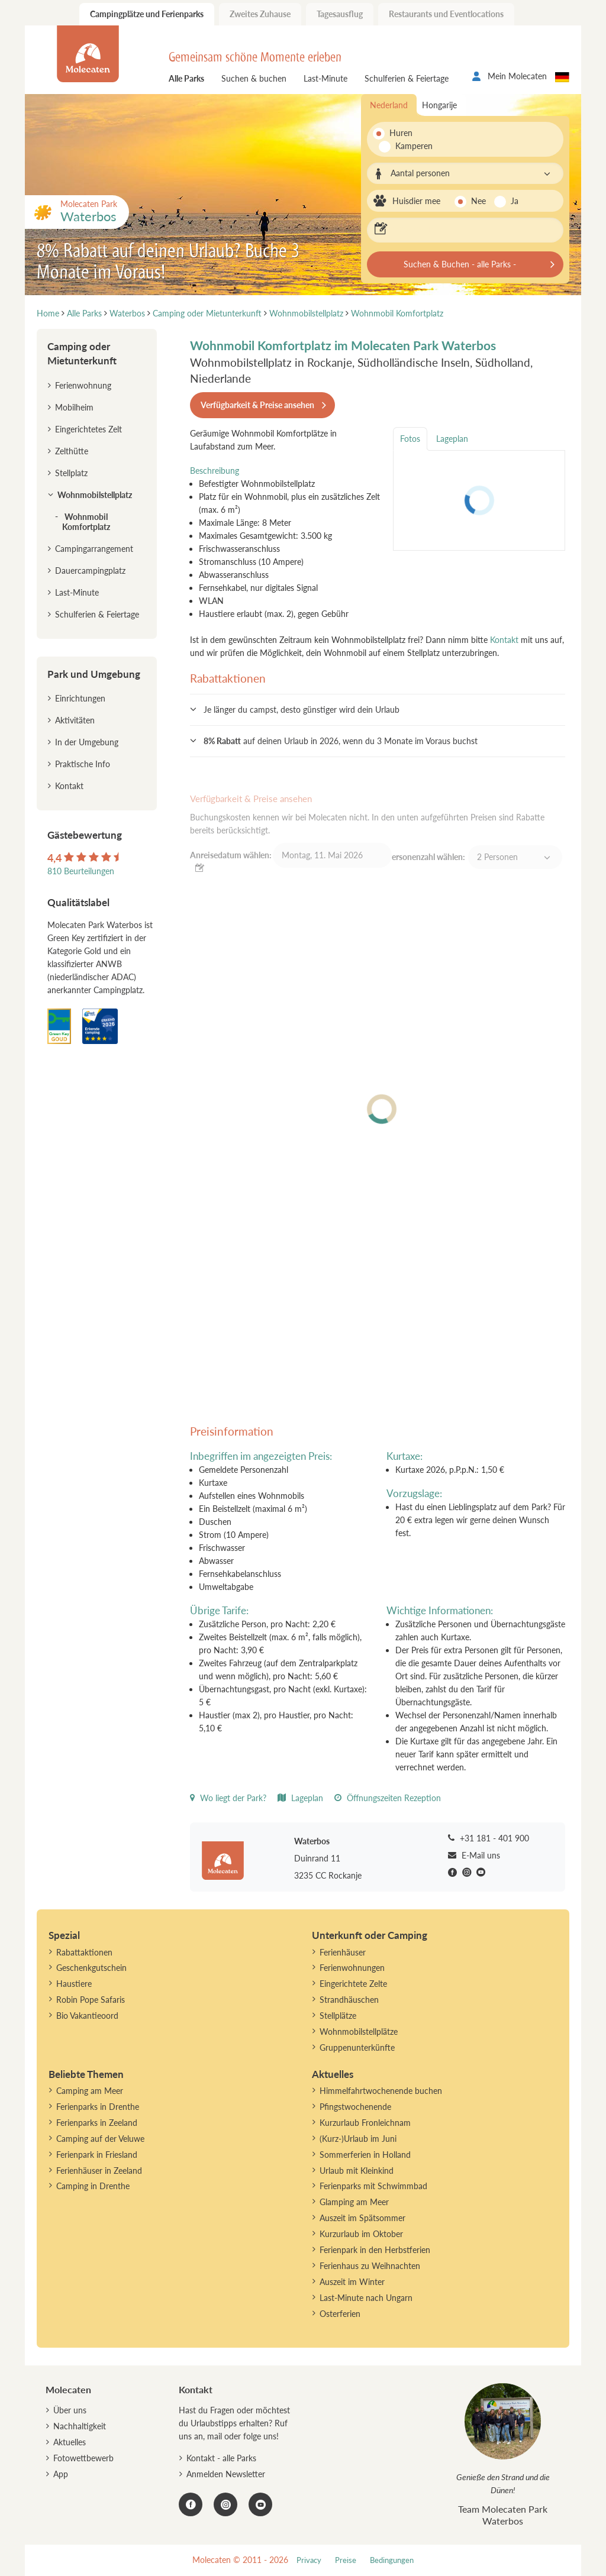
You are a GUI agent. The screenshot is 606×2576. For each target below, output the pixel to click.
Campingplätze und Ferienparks (147, 14)
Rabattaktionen (84, 1952)
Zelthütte (71, 451)
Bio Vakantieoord (87, 2016)
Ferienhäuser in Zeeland (99, 2170)
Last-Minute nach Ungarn (366, 2298)
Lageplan (300, 1798)
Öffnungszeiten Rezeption (387, 1798)
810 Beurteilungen (80, 871)
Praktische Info (82, 764)
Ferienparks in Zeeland (96, 2123)
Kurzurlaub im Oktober (361, 2234)
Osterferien (340, 2314)
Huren (400, 133)
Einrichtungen (80, 698)
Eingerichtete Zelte (353, 1984)
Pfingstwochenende (355, 2107)
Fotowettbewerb (83, 2458)
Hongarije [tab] (439, 105)
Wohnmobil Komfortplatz (86, 522)
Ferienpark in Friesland (96, 2155)
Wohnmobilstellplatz (94, 495)
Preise (345, 2560)
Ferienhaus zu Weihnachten (370, 2266)
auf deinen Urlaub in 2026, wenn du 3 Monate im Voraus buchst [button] (341, 741)
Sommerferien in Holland (365, 2155)
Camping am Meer (89, 2091)
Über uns (69, 2410)
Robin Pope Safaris (90, 2000)
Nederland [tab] (389, 105)
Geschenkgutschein (91, 1968)
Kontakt (504, 640)
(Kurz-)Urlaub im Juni (358, 2139)
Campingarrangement (94, 549)
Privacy (308, 2560)
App (60, 2474)
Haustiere (74, 1984)
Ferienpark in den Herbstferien (375, 2250)
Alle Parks (186, 78)
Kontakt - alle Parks (221, 2458)
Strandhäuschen (349, 2000)
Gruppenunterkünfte (357, 2047)
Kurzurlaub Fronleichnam (365, 2123)
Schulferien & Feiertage (407, 78)
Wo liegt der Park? (228, 1798)
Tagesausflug (340, 14)
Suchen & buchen (253, 78)
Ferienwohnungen (352, 1968)
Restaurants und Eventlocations (446, 14)
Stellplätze (338, 2016)
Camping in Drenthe (93, 2186)
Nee (478, 201)
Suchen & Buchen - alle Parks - (460, 264)
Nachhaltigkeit (79, 2426)
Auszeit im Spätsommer (362, 2218)
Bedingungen (392, 2560)
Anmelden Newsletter (225, 2474)
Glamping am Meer (354, 2202)
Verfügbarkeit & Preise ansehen (257, 405)
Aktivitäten (75, 720)
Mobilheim (74, 407)
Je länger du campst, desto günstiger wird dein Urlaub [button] (301, 709)
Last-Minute (325, 78)
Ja (514, 201)
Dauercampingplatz (90, 570)
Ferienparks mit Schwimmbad (373, 2186)
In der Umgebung (86, 742)
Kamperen (407, 146)
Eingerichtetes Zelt (88, 429)
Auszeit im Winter (352, 2282)
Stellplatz (71, 473)
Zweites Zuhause (260, 14)
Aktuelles (69, 2442)
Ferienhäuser (343, 1952)
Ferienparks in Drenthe (97, 2107)
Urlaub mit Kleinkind (357, 2170)
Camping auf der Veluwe (100, 2139)
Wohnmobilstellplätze (359, 2031)
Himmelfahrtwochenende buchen (381, 2091)
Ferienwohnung (83, 385)
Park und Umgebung (93, 674)
